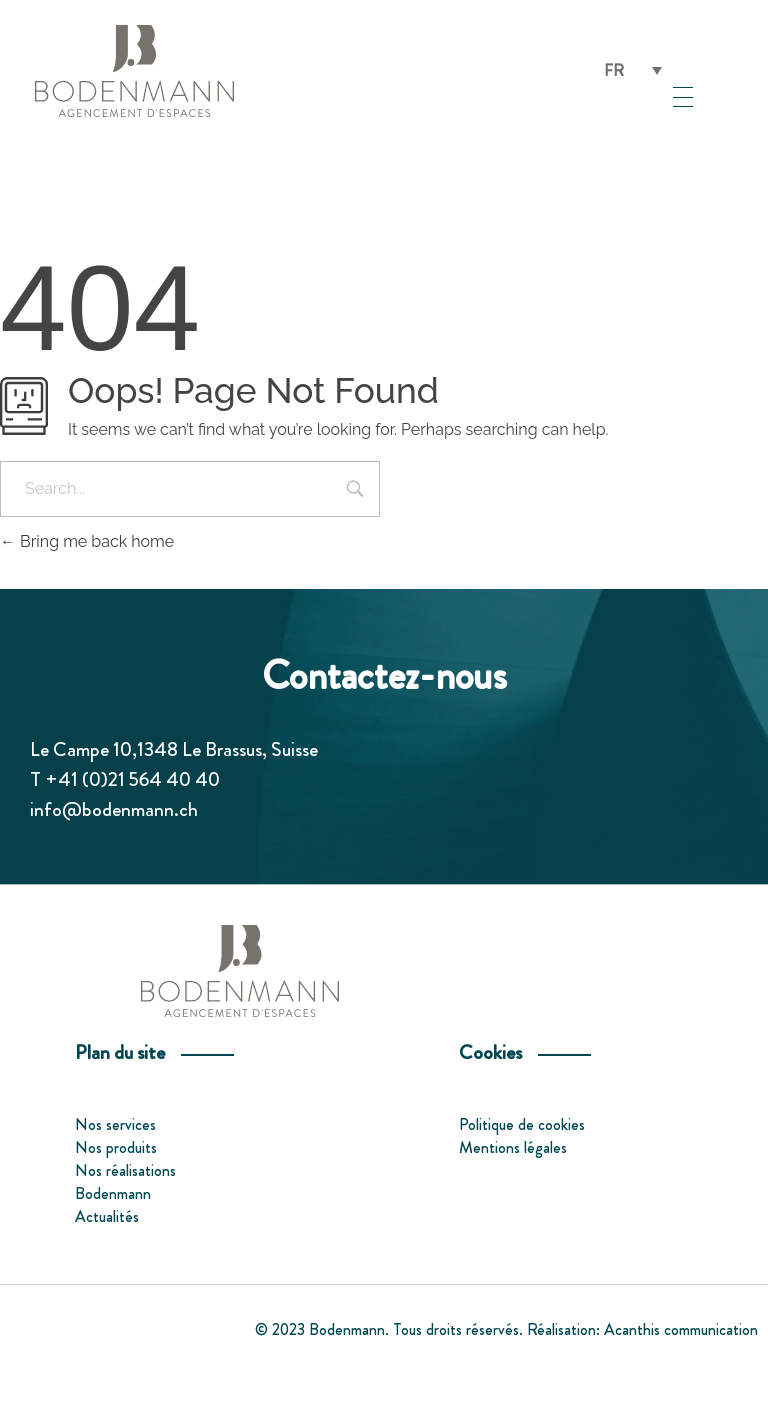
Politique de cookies (522, 1124)
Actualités (107, 1216)
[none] (633, 70)
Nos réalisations (125, 1170)
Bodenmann (113, 1193)
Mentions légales (513, 1147)
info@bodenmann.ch (114, 809)
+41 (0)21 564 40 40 (132, 779)
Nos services (115, 1124)
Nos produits (116, 1147)
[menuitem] (633, 70)
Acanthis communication (681, 1329)
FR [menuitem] (614, 69)
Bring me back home (87, 541)
